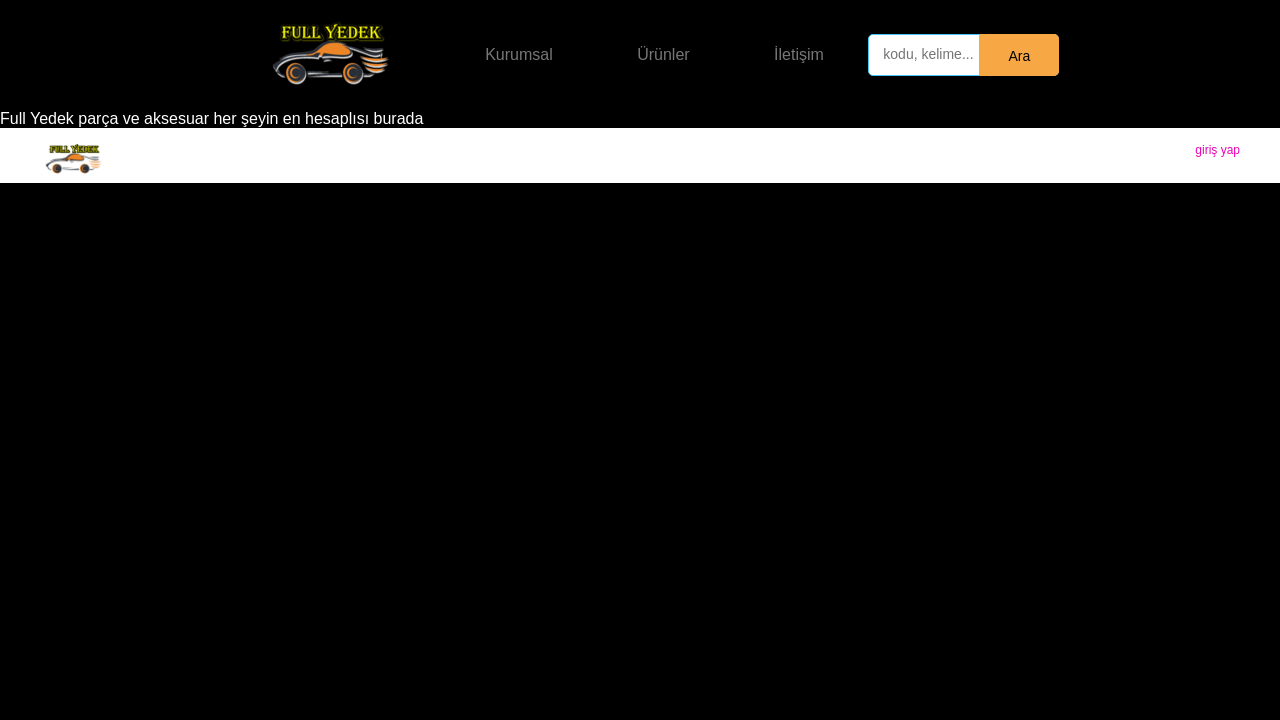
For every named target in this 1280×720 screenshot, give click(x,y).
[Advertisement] (640, 333)
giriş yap (1217, 150)
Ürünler (663, 54)
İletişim (799, 54)
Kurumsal (519, 54)
